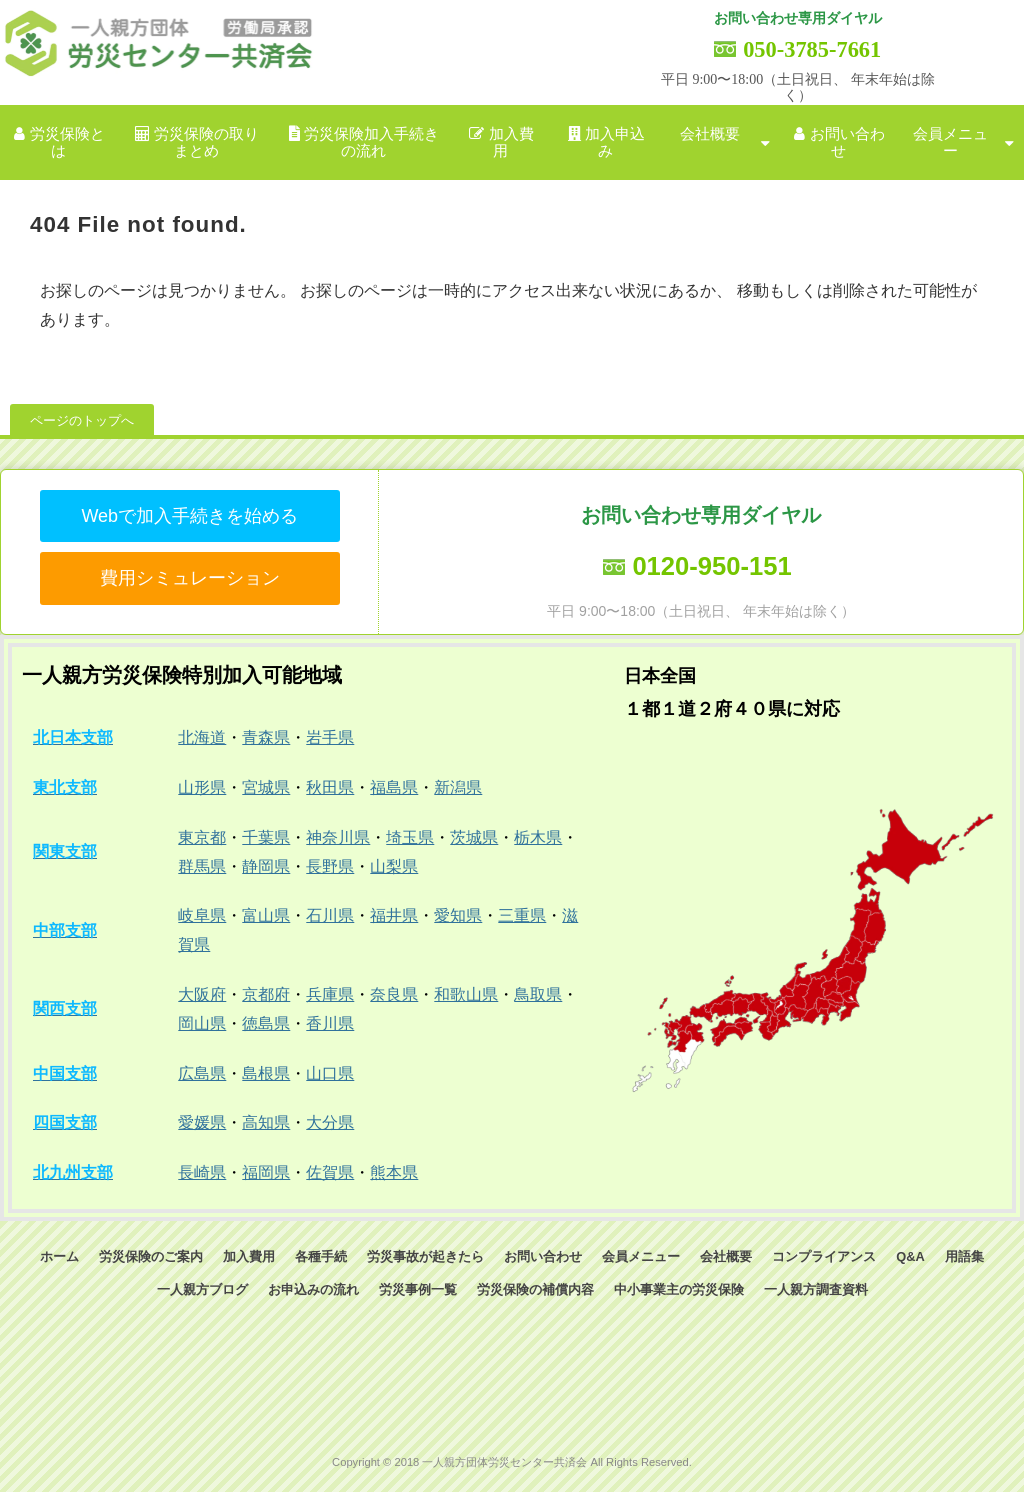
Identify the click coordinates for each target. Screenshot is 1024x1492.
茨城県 (474, 837)
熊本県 (394, 1172)
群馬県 (202, 866)
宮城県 (266, 787)
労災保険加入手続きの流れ (371, 142)
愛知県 (458, 915)
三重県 (522, 915)
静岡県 (266, 866)
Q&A (910, 1256)
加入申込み (615, 142)
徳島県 (266, 1023)
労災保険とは (67, 142)
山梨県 (394, 866)
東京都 (202, 837)
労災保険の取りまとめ (206, 142)
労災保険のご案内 (151, 1256)
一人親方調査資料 (816, 1289)
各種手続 (321, 1256)
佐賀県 (330, 1172)
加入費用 (511, 142)
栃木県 (538, 837)
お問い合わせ (847, 142)
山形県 (202, 787)
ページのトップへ (82, 420)
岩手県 (330, 737)
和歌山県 (466, 994)
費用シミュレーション (190, 578)
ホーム (59, 1256)
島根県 (266, 1073)
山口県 (330, 1073)
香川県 (330, 1023)
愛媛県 (202, 1122)
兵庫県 (330, 994)
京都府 (266, 994)
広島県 (202, 1073)
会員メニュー (950, 142)
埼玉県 (410, 837)
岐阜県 (202, 915)
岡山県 (202, 1023)
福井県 (394, 915)
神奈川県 (338, 837)
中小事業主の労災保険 (679, 1289)
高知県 (266, 1122)
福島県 (394, 787)
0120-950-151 (711, 566)
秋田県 (330, 787)
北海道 (202, 737)
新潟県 (458, 787)
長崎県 (202, 1172)
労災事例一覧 (418, 1289)
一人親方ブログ (202, 1289)
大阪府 (202, 994)
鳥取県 (538, 994)
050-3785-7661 (812, 49)
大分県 (330, 1122)
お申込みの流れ (313, 1289)
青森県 (266, 737)
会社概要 (710, 134)
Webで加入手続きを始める (189, 516)
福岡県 (266, 1172)
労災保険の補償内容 (535, 1289)
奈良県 (394, 994)
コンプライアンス (824, 1256)
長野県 (330, 866)
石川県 (330, 915)
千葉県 (266, 837)
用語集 (964, 1256)
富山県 (266, 915)
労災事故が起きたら (425, 1256)
